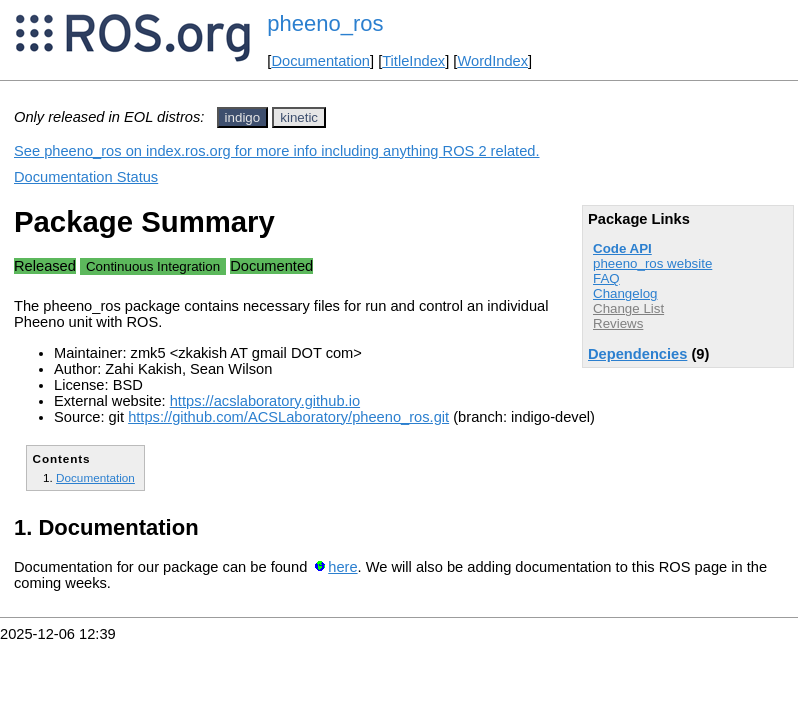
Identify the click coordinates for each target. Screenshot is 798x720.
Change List (628, 308)
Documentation (320, 61)
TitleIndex (413, 61)
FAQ (606, 278)
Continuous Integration (153, 266)
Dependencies (637, 354)
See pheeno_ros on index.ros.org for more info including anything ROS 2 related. (277, 151)
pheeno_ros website (652, 263)
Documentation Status (86, 177)
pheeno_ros (325, 23)
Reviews (618, 323)
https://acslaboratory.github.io (265, 401)
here (342, 567)
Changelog (625, 293)
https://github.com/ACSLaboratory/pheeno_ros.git (288, 417)
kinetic (299, 117)
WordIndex (492, 61)
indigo (243, 117)
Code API (622, 248)
